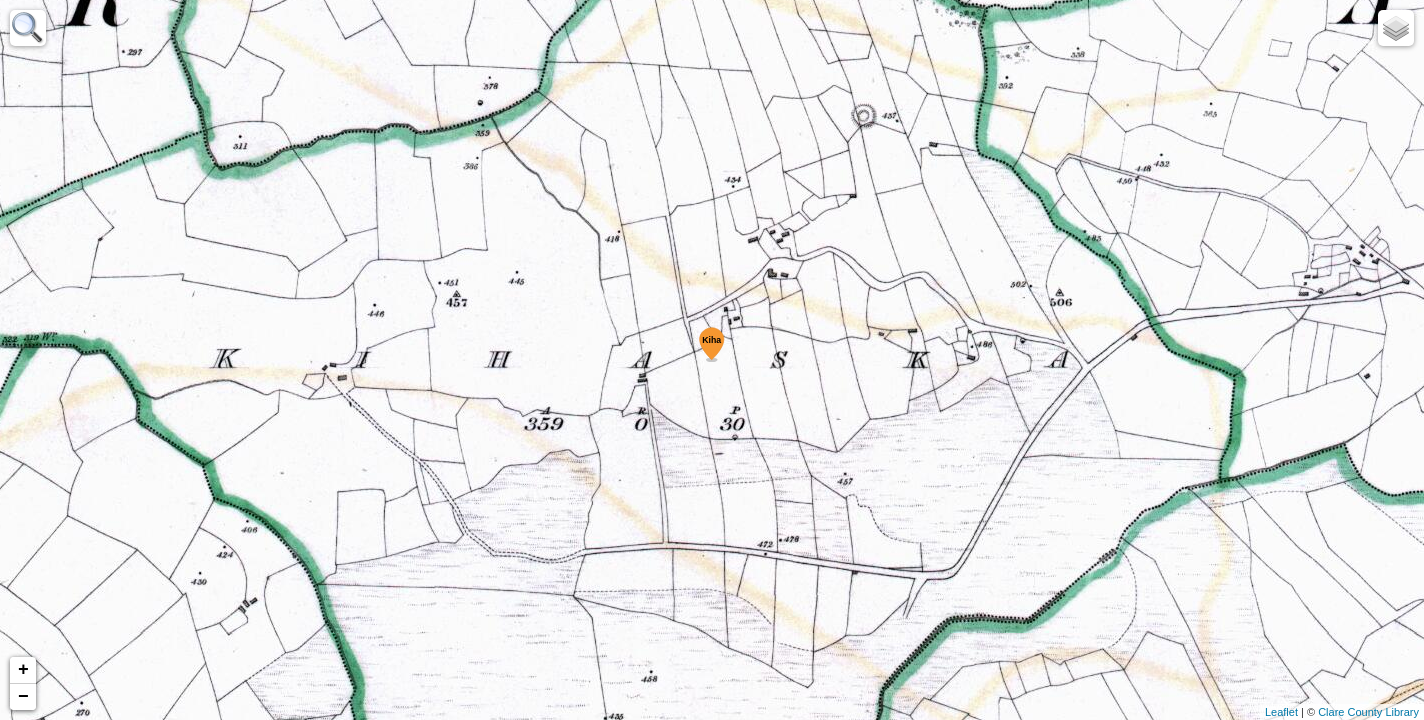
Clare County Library (1368, 712)
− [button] (23, 697)
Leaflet (1281, 712)
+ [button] (23, 670)
